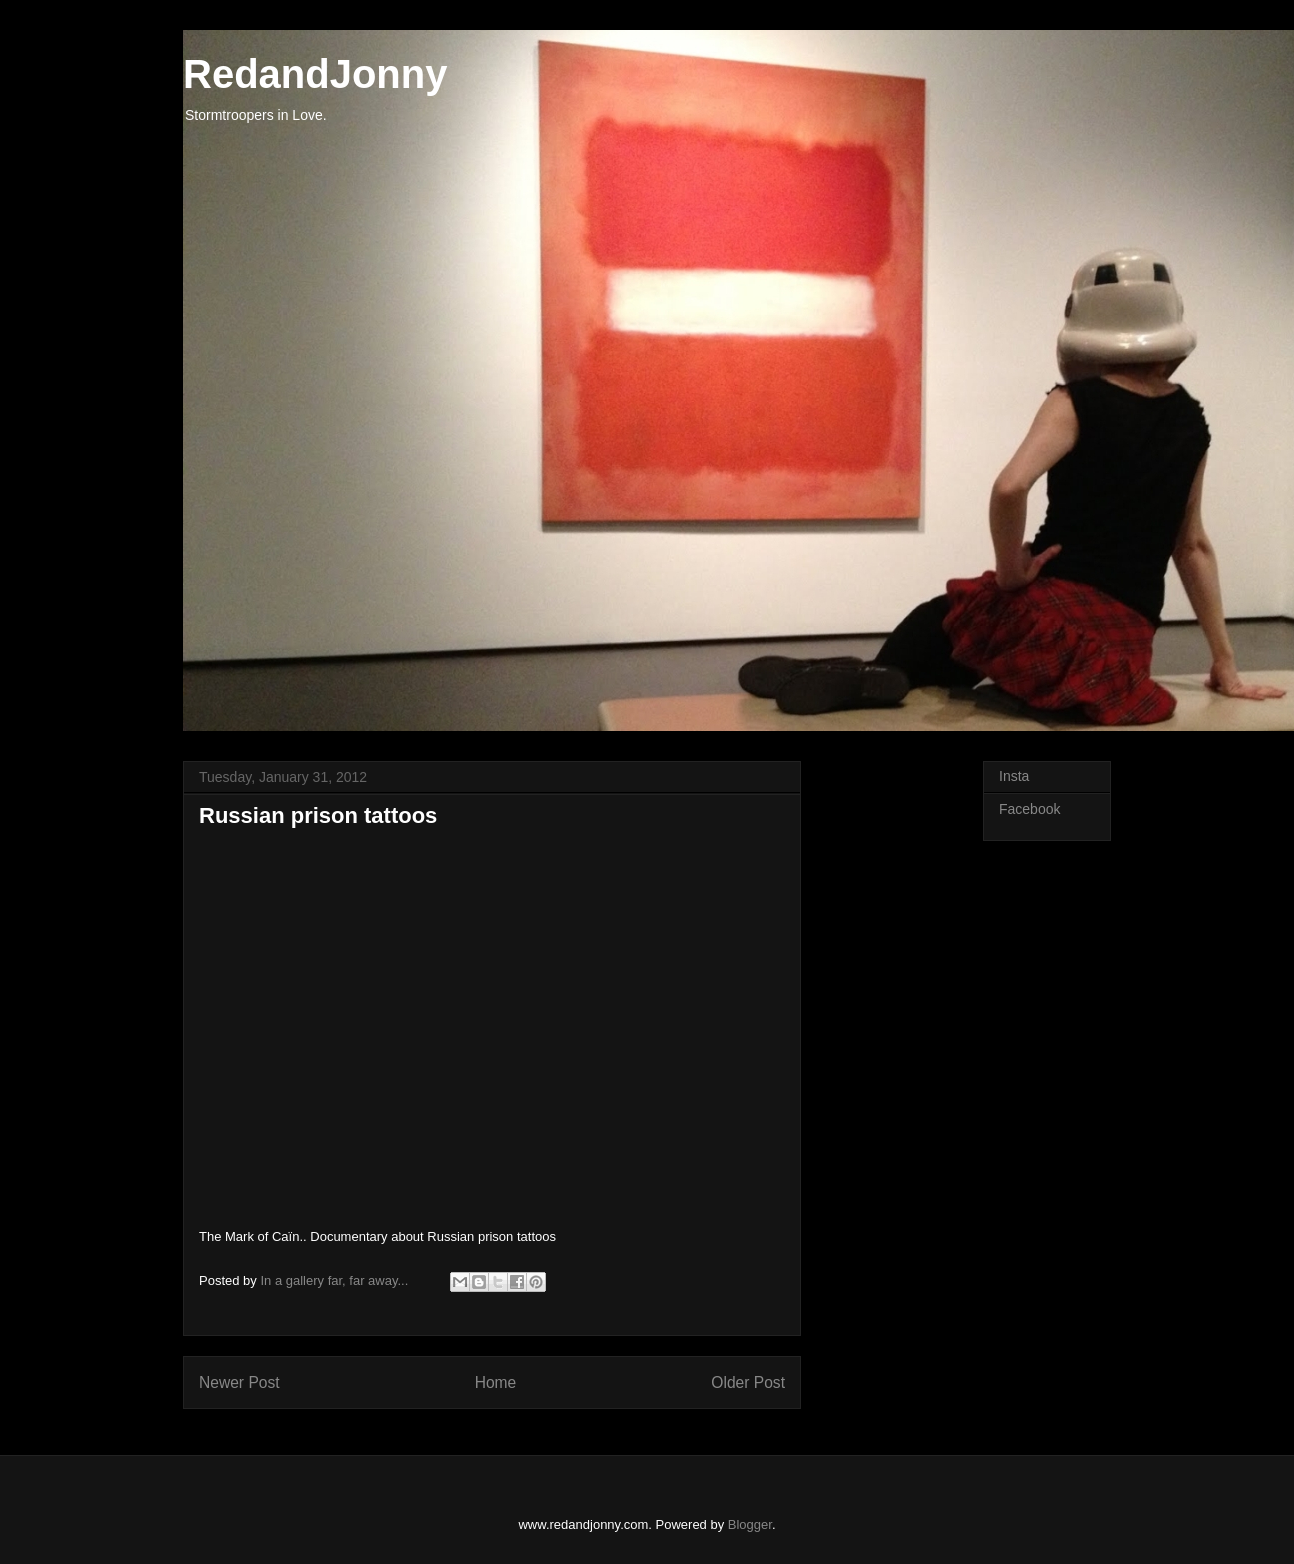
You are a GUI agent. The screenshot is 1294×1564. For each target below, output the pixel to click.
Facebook (1029, 809)
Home (496, 1382)
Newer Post (239, 1382)
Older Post (748, 1382)
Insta (1014, 776)
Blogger (750, 1524)
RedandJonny (315, 74)
